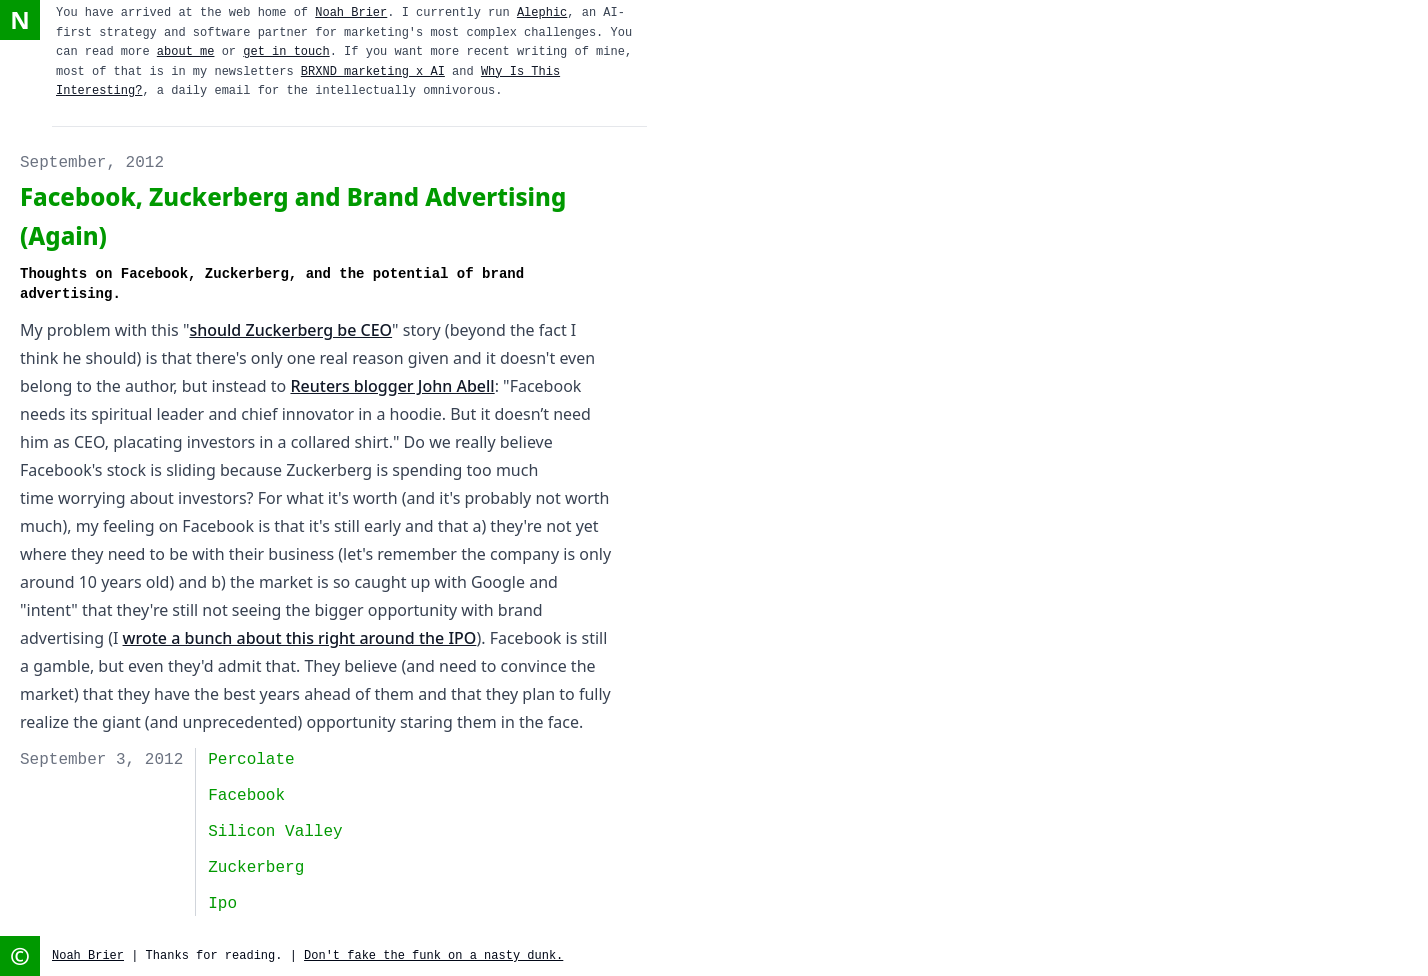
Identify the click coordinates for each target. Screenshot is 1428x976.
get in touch (286, 52)
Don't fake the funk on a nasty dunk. (433, 956)
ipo (222, 904)
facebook (246, 796)
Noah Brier (351, 13)
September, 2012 (92, 163)
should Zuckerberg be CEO (290, 330)
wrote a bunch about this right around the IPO (300, 638)
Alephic (542, 13)
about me (186, 52)
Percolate (251, 760)
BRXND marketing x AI (373, 72)
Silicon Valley (275, 832)
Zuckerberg (256, 868)
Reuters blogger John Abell (392, 386)
